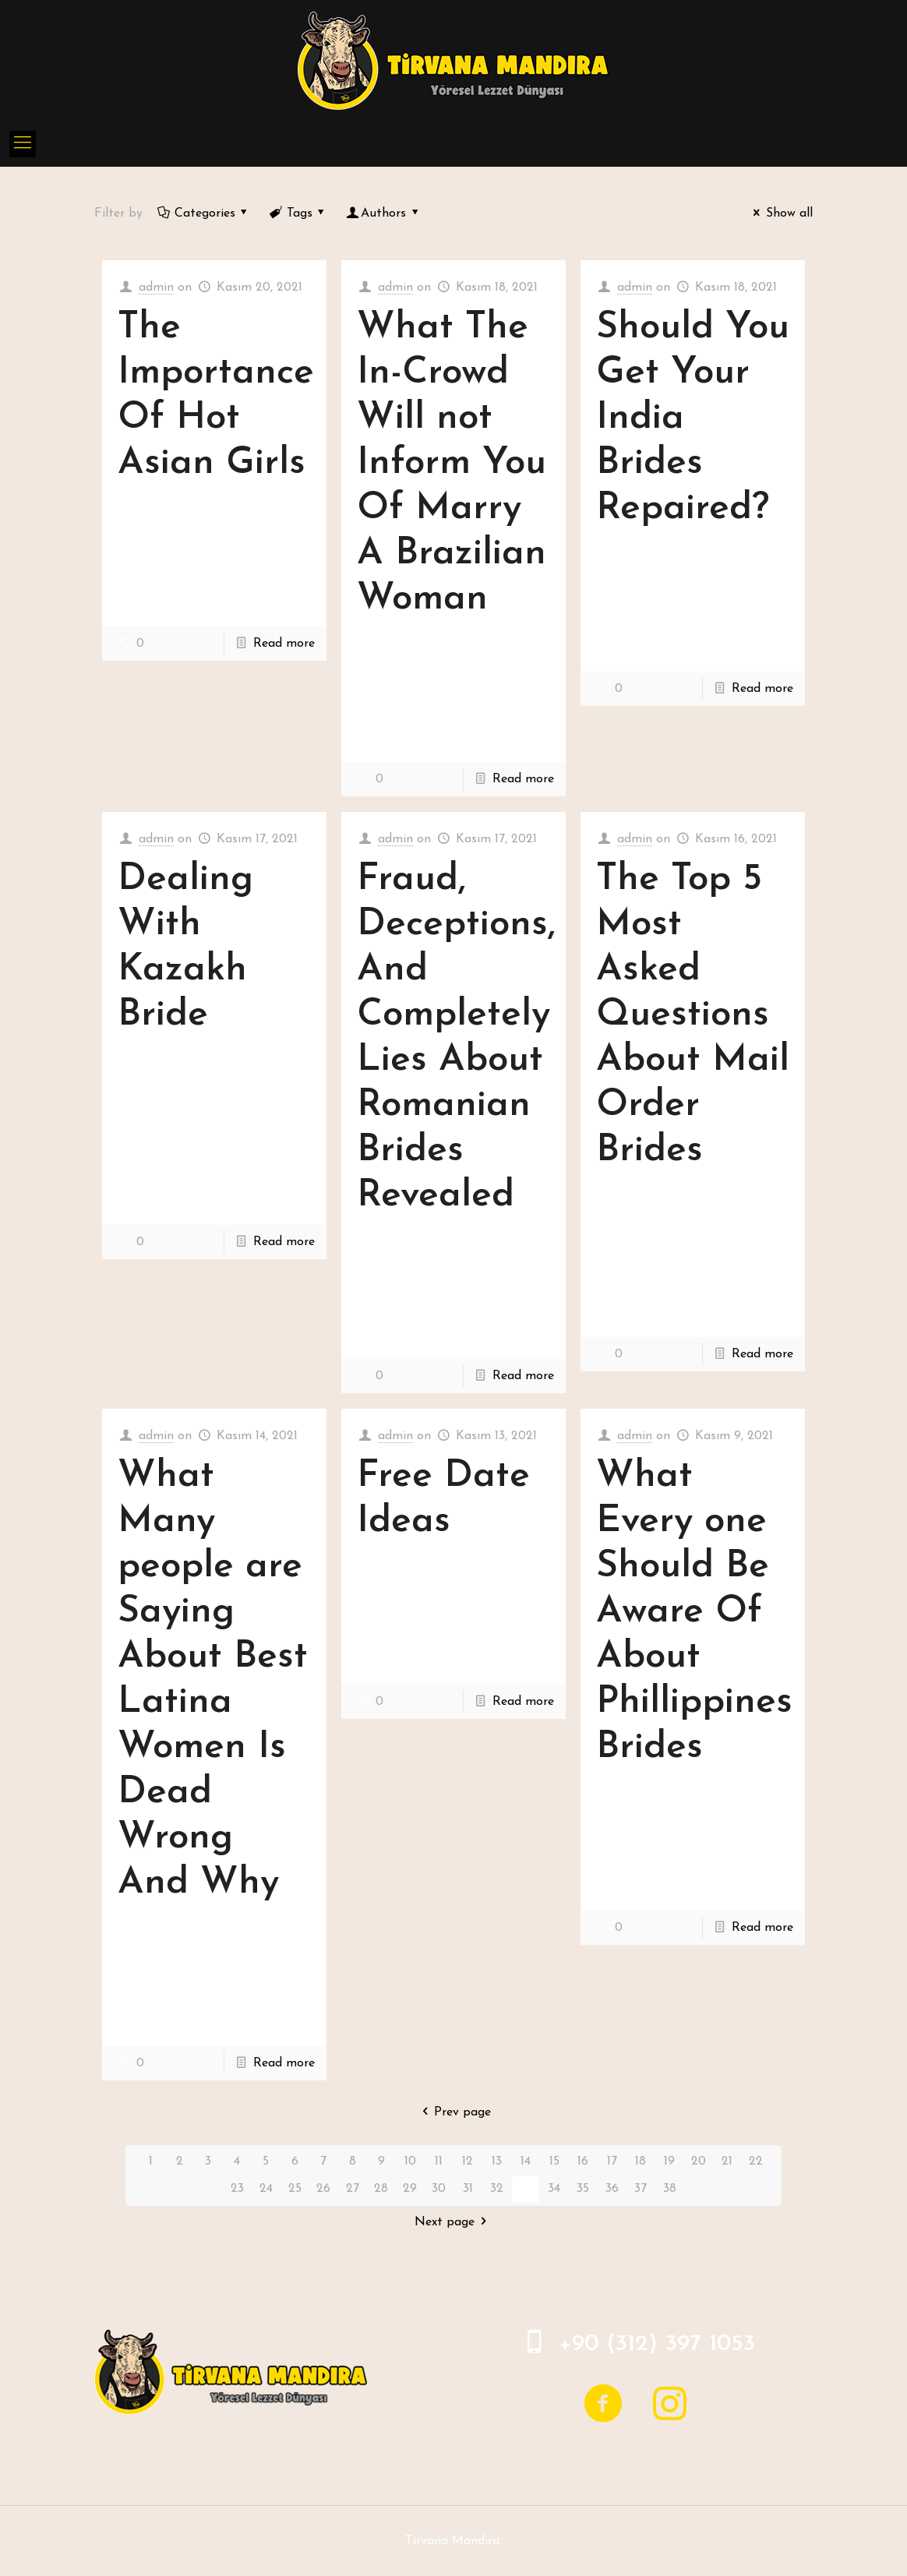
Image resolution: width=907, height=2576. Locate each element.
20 (698, 2161)
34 (554, 2189)
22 (756, 2161)
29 (410, 2189)
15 (554, 2161)
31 (468, 2189)
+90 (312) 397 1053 (657, 2344)
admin (156, 287)
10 (410, 2161)
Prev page (453, 2112)
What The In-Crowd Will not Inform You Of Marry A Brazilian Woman (451, 463)
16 (582, 2161)
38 (669, 2189)
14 (526, 2161)
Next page (453, 2222)
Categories (203, 213)
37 (640, 2189)
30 (439, 2189)
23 (237, 2189)
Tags (298, 213)
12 (467, 2161)
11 (439, 2161)
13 (497, 2161)
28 (381, 2189)
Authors (384, 213)
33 (525, 2189)
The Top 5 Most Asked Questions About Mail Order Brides (692, 1015)
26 (323, 2189)
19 (669, 2161)
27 (352, 2189)
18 (640, 2161)
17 (612, 2161)
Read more (284, 643)
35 (583, 2189)
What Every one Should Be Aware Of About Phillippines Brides (694, 1612)
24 (266, 2189)
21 (727, 2161)
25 (295, 2189)
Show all (780, 213)
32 (496, 2189)
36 (612, 2189)
